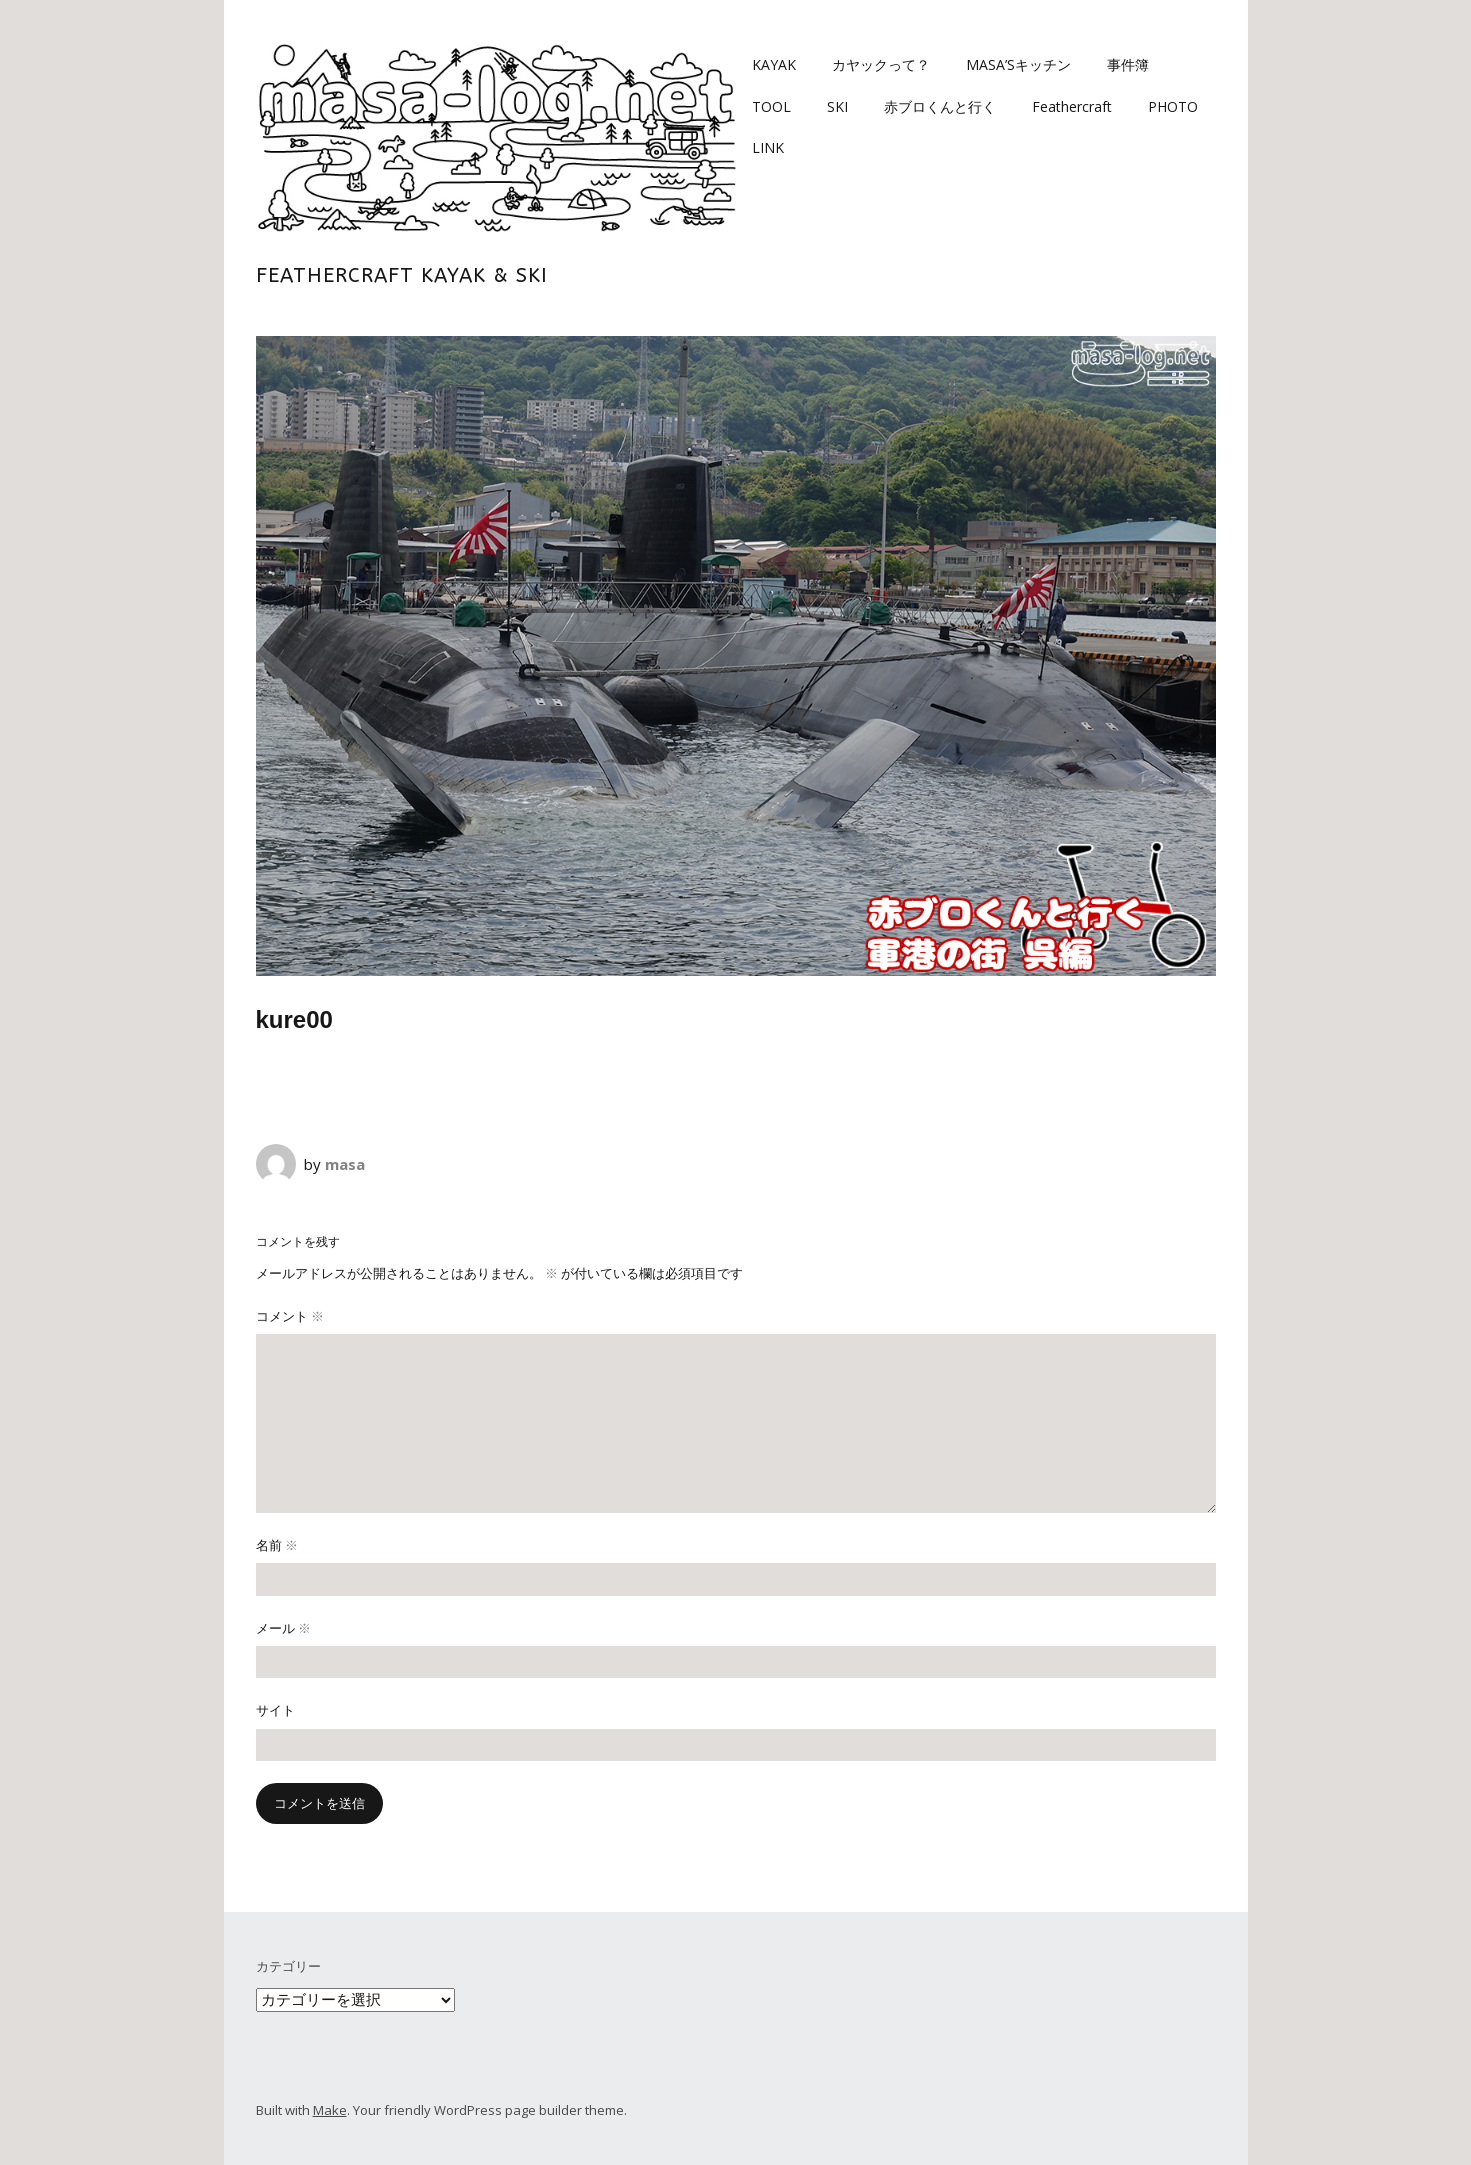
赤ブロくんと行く (940, 106)
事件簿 (1128, 64)
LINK (768, 147)
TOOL (771, 106)
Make (330, 2110)
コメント (290, 1316)
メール (283, 1628)
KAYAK (774, 64)
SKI (837, 106)
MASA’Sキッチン (1018, 64)
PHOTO (1173, 106)
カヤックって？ (881, 64)
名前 (277, 1545)
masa (345, 1164)
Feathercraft (1072, 106)
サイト (275, 1710)
